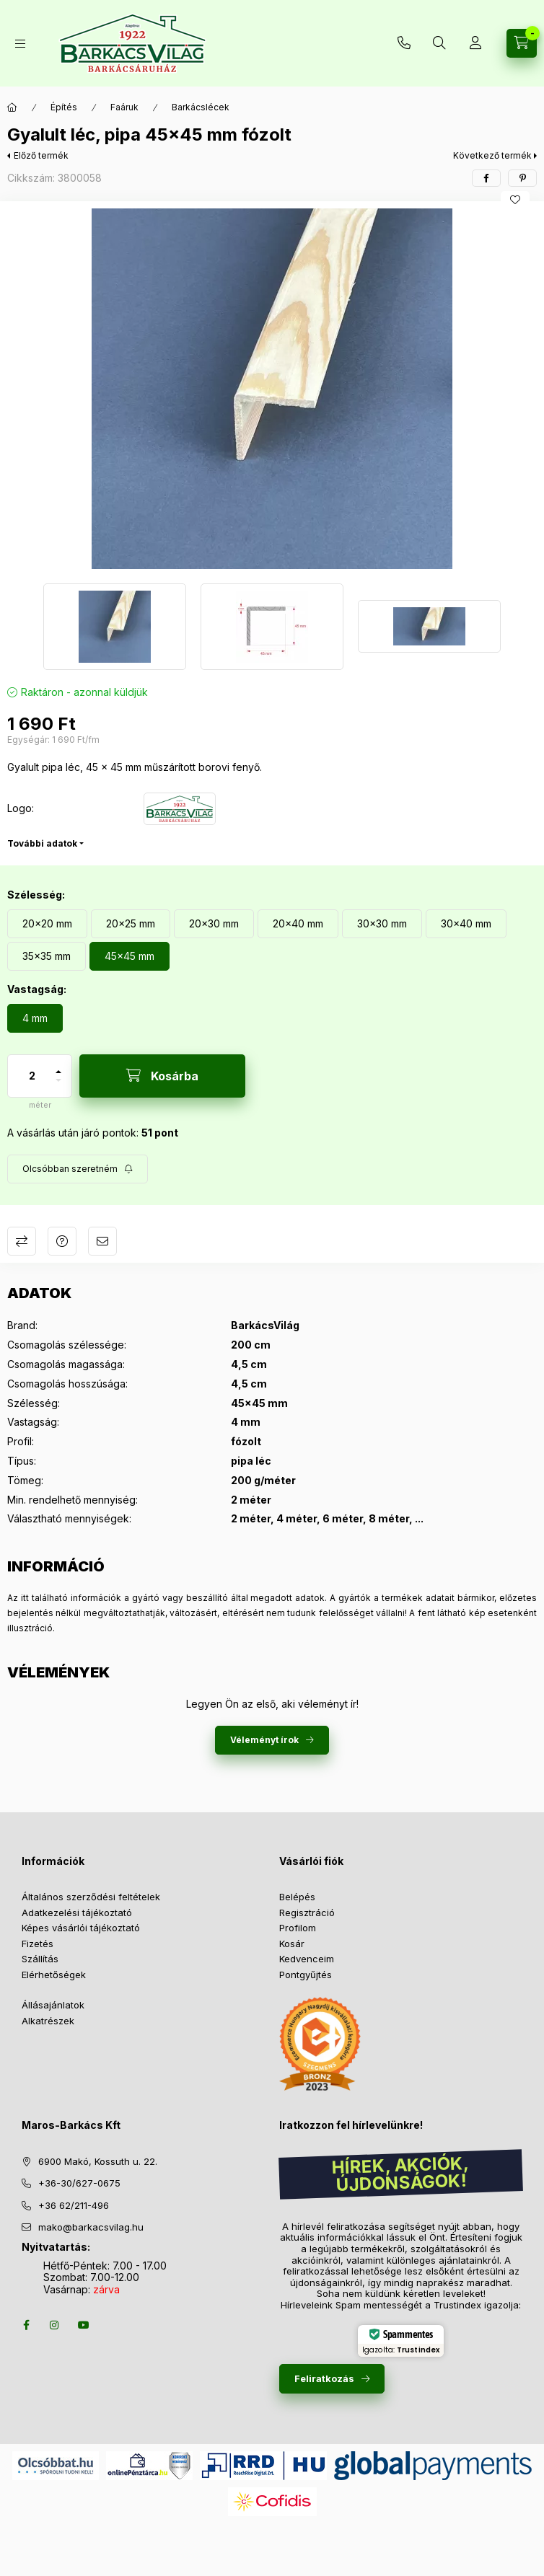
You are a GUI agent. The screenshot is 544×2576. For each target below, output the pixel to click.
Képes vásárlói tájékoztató (81, 1927)
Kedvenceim (306, 1958)
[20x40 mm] (298, 923)
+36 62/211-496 (73, 2205)
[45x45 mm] (129, 956)
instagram (54, 2325)
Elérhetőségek (54, 1974)
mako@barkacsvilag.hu (91, 2227)
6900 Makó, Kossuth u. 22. (97, 2161)
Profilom (297, 1927)
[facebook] (486, 178)
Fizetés (37, 1943)
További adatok (42, 843)
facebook (26, 2325)
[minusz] (58, 1086)
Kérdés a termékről (62, 1241)
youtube (83, 2325)
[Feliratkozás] (77, 1169)
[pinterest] (522, 178)
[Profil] (475, 43)
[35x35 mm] (46, 956)
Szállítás (40, 1958)
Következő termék (492, 155)
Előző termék (41, 155)
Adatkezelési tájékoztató (77, 1912)
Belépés (297, 1896)
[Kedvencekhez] (515, 199)
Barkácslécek (200, 107)
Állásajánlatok (53, 2005)
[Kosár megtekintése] (521, 43)
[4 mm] (35, 1018)
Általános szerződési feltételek (91, 1896)
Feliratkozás (324, 2378)
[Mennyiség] (32, 1076)
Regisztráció (307, 1912)
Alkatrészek (48, 2020)
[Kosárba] (162, 1076)
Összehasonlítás (21, 1241)
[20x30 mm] (214, 923)
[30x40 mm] (466, 923)
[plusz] (58, 1065)
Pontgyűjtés (305, 1974)
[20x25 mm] (130, 923)
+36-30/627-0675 (79, 2183)
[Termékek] (20, 43)
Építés (64, 107)
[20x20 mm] (47, 923)
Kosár (291, 1943)
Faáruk (124, 107)
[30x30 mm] (382, 923)
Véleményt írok (264, 1739)
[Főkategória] (12, 107)
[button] (272, 388)
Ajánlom (102, 1241)
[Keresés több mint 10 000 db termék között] (439, 43)
